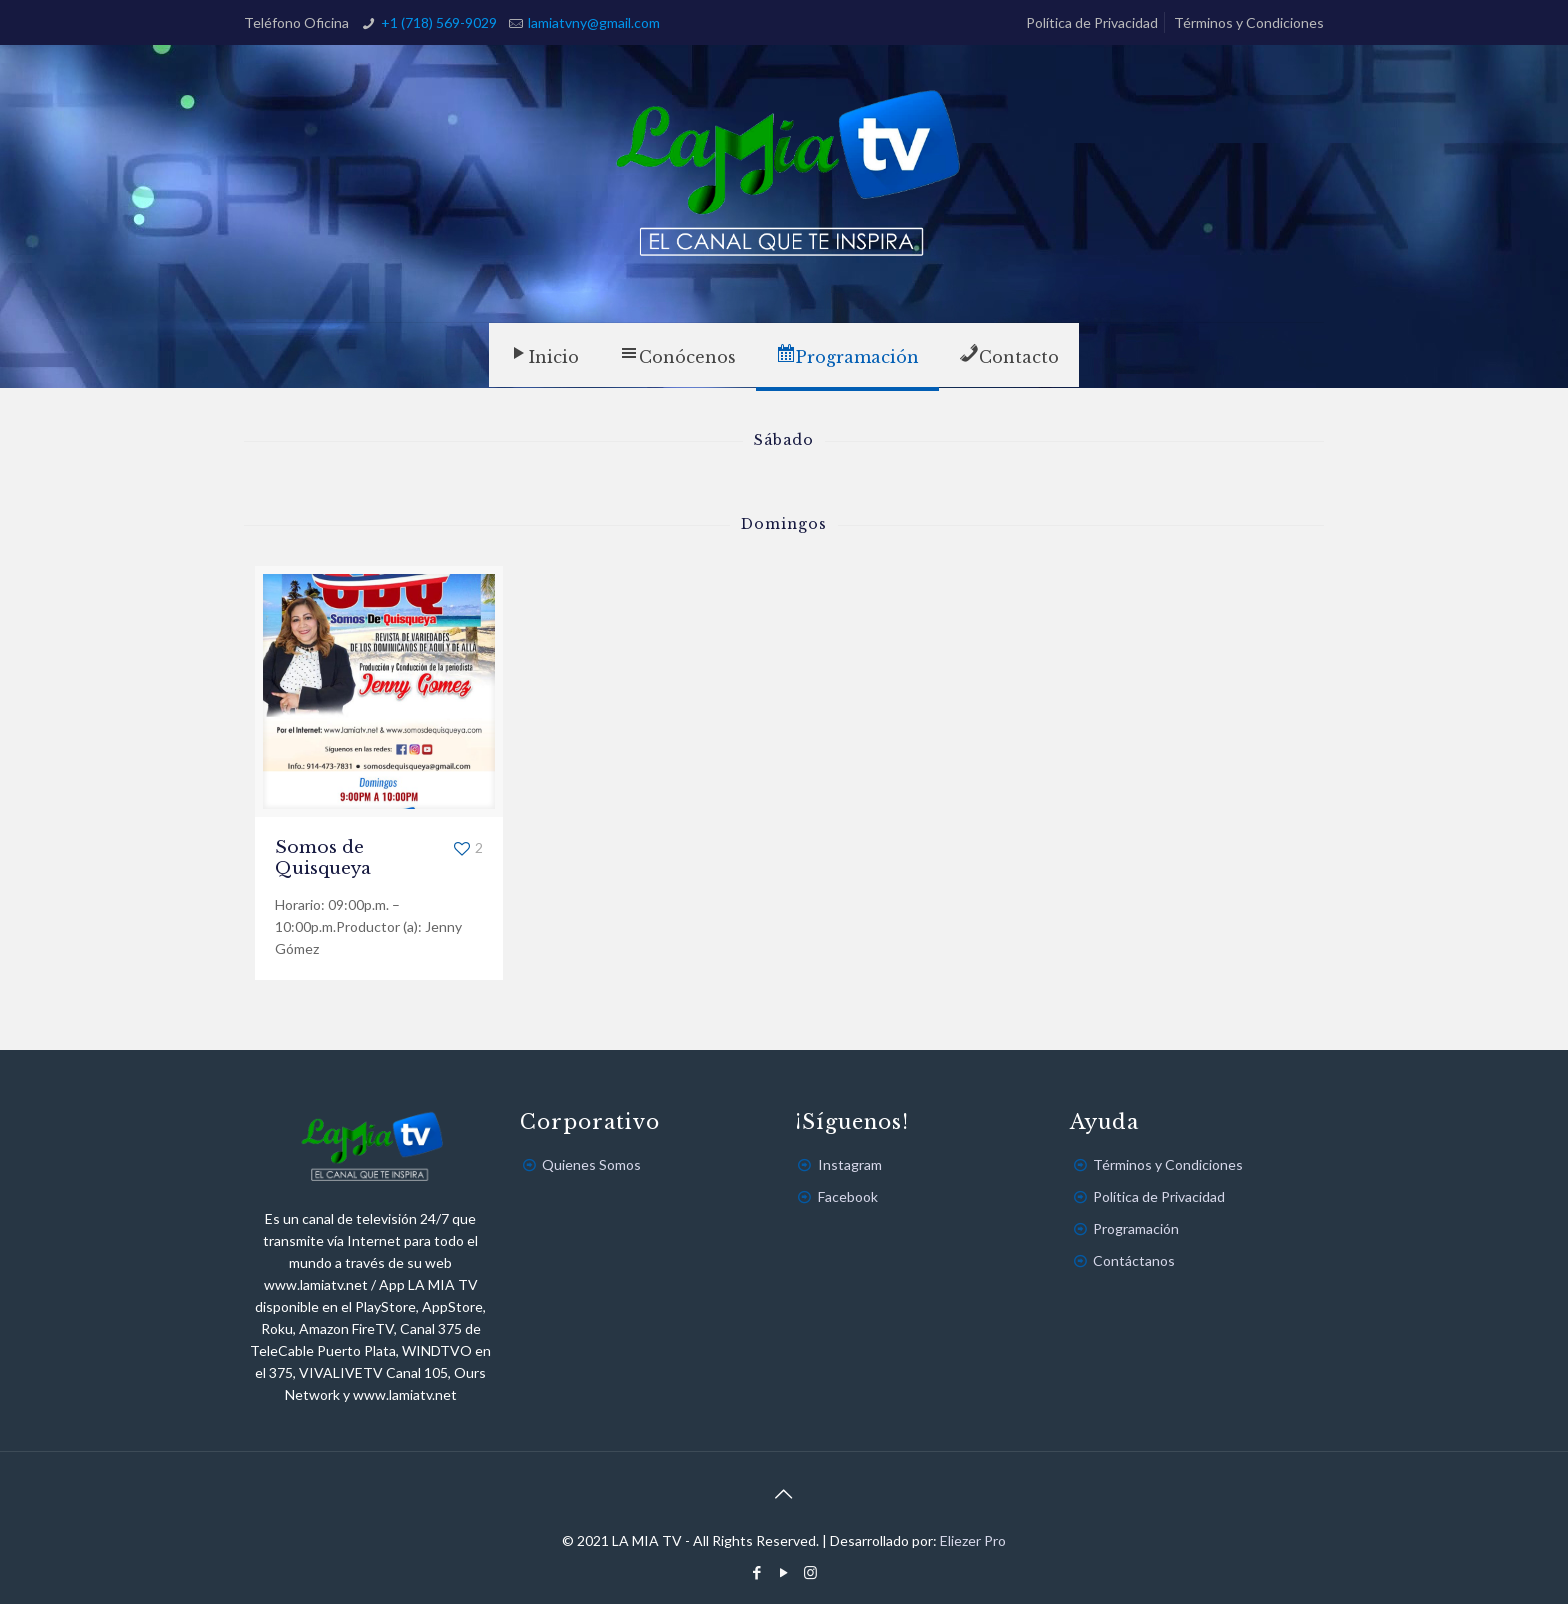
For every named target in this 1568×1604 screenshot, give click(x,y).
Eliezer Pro (973, 1540)
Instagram (850, 1164)
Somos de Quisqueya (323, 858)
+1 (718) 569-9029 (439, 22)
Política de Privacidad (1092, 22)
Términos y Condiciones (1249, 22)
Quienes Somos (591, 1164)
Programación (1136, 1228)
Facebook (848, 1196)
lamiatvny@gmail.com (594, 22)
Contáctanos (1134, 1260)
